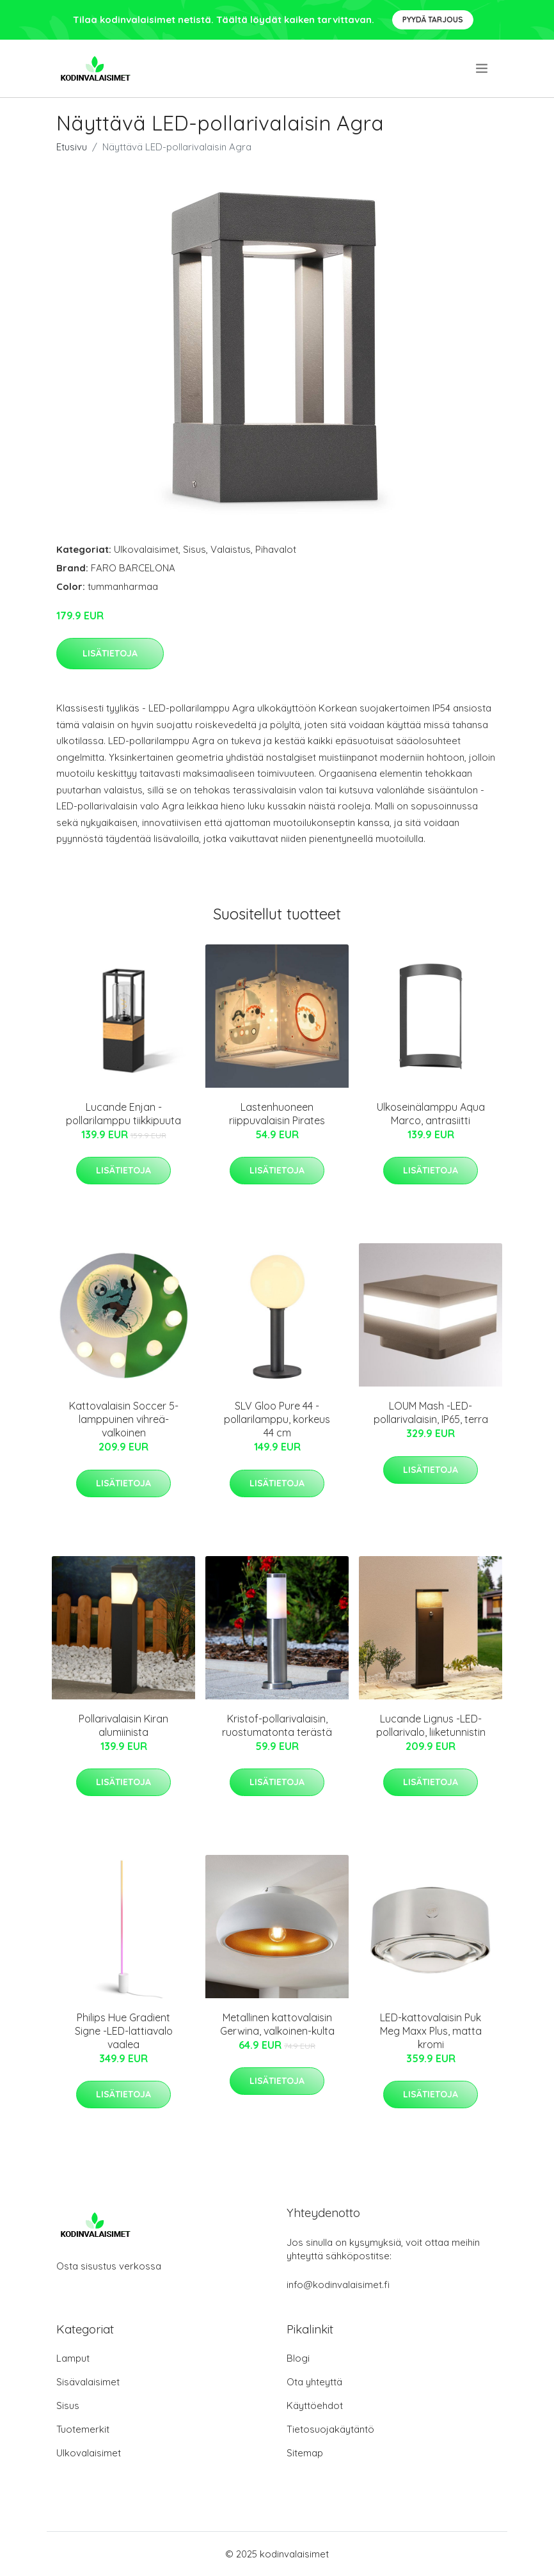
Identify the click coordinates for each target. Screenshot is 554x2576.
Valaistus (230, 549)
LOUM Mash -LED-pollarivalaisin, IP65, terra (431, 1412)
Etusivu (71, 147)
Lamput (73, 2358)
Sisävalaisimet (88, 2382)
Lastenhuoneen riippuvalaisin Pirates (277, 1114)
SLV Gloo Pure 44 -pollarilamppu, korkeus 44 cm (277, 1419)
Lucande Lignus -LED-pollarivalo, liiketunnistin (431, 1725)
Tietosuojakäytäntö (330, 2429)
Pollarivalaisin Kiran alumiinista (123, 1725)
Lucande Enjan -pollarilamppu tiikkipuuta (123, 1114)
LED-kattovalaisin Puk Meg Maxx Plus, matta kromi (431, 2031)
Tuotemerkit (82, 2429)
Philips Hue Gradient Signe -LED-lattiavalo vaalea (124, 2031)
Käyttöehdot (315, 2405)
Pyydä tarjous (432, 19)
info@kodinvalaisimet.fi (338, 2284)
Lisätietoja (110, 653)
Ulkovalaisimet (146, 549)
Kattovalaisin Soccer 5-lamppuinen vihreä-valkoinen (123, 1419)
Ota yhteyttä (314, 2382)
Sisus (194, 549)
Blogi (298, 2358)
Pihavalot (275, 549)
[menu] (483, 68)
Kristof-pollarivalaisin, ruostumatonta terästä (277, 1725)
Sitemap (305, 2453)
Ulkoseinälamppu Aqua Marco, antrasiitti (431, 1114)
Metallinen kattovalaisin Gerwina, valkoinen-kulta (277, 2024)
